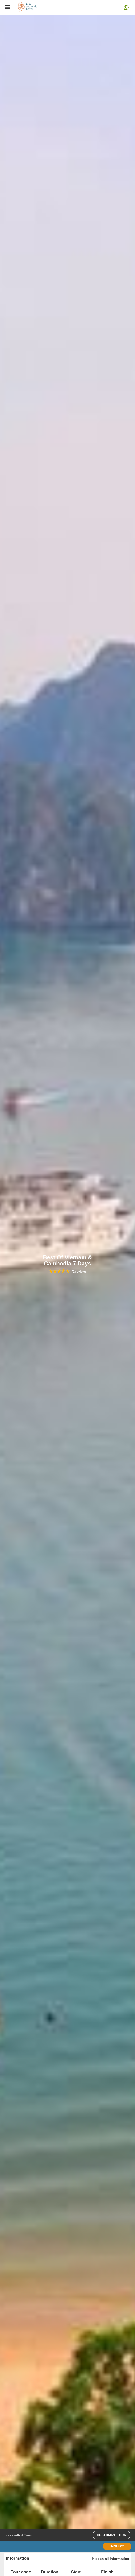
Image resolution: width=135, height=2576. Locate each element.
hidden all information (110, 2559)
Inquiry (117, 2546)
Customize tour (111, 2535)
